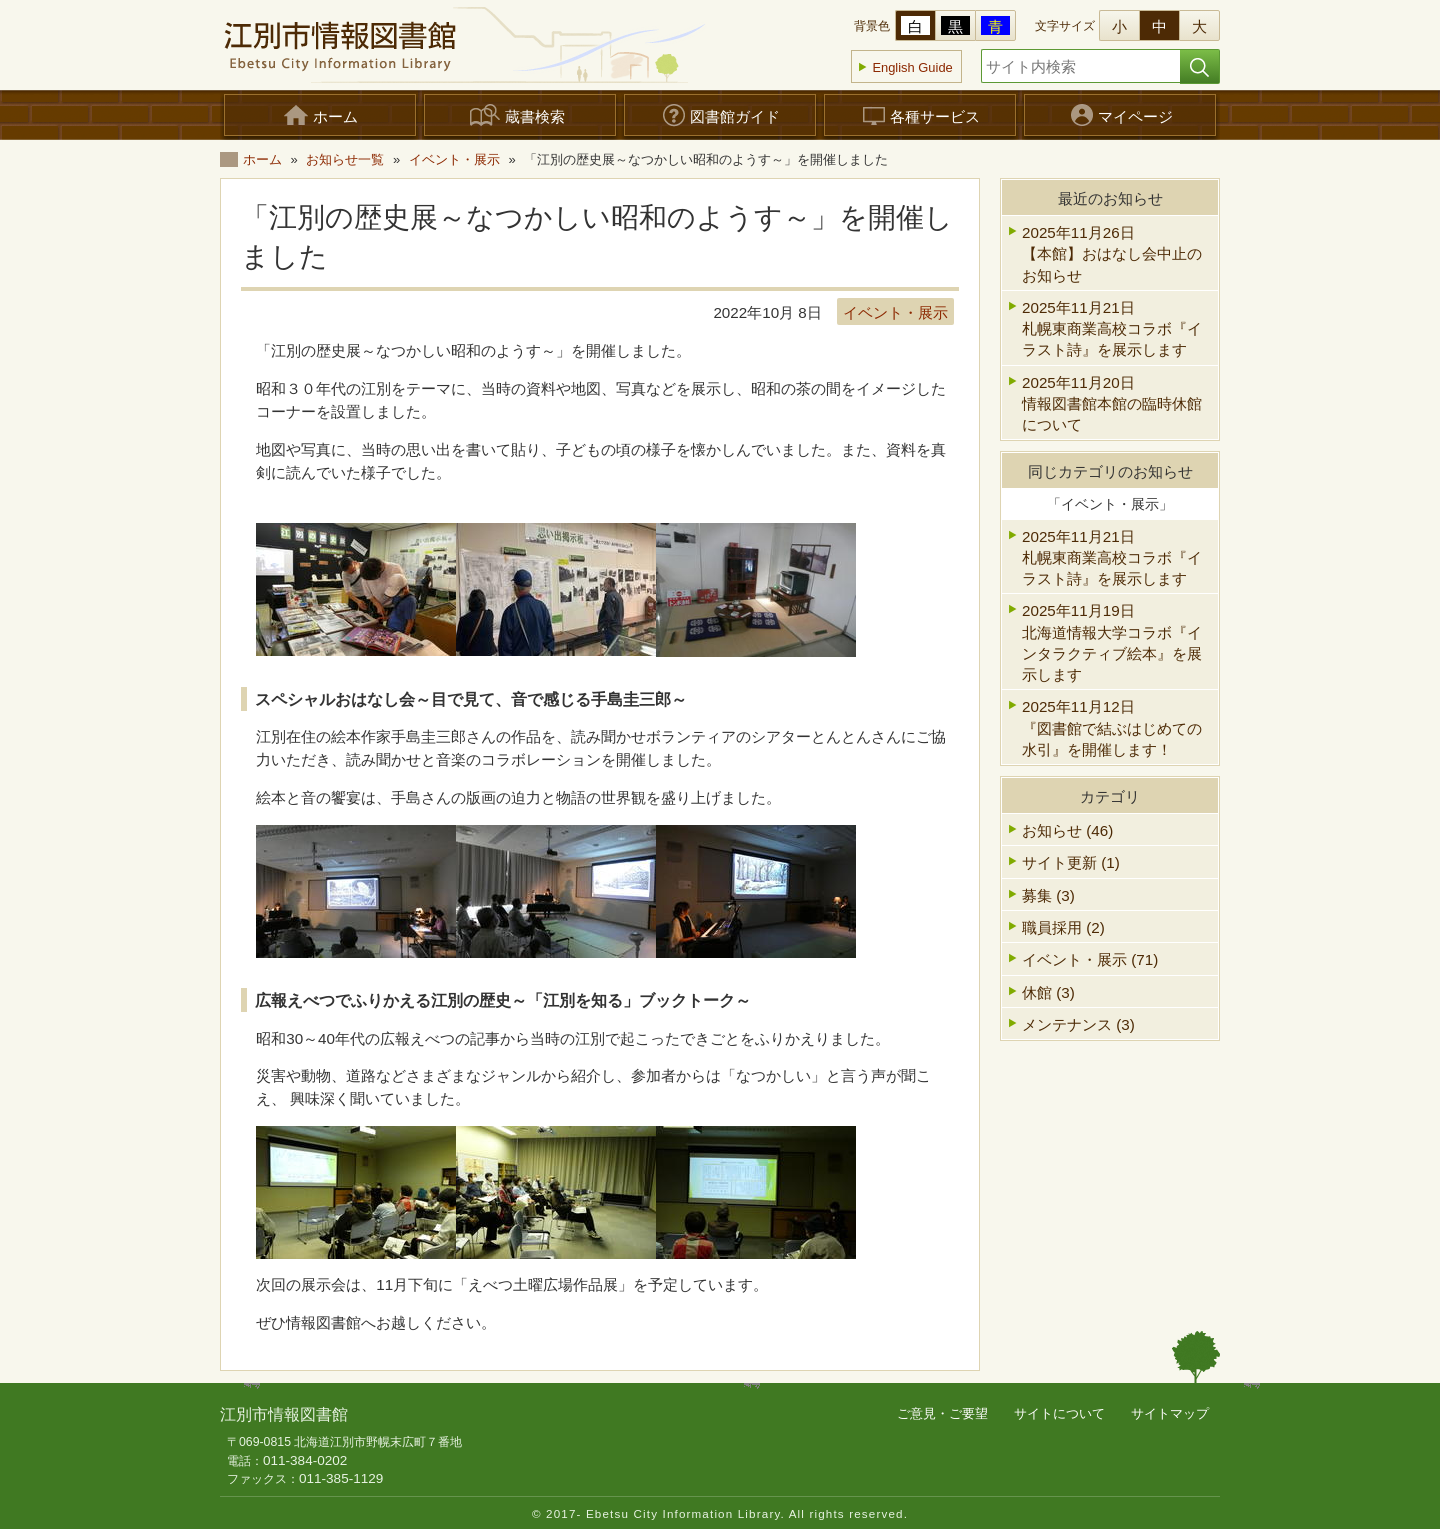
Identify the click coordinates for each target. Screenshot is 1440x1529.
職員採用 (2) (1063, 927)
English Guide (912, 67)
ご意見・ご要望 (942, 1413)
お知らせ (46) (1067, 830)
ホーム (262, 159)
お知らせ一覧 (345, 159)
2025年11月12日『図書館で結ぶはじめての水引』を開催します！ (1112, 728)
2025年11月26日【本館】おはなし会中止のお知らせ (1112, 254)
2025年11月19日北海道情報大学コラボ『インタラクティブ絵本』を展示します (1112, 642)
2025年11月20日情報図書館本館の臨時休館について (1112, 404)
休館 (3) (1048, 992)
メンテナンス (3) (1078, 1024)
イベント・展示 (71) (1090, 959)
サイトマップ (1170, 1413)
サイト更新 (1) (1071, 862)
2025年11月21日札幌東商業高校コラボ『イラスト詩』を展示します (1112, 329)
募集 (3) (1048, 895)
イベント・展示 (454, 159)
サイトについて (1059, 1413)
